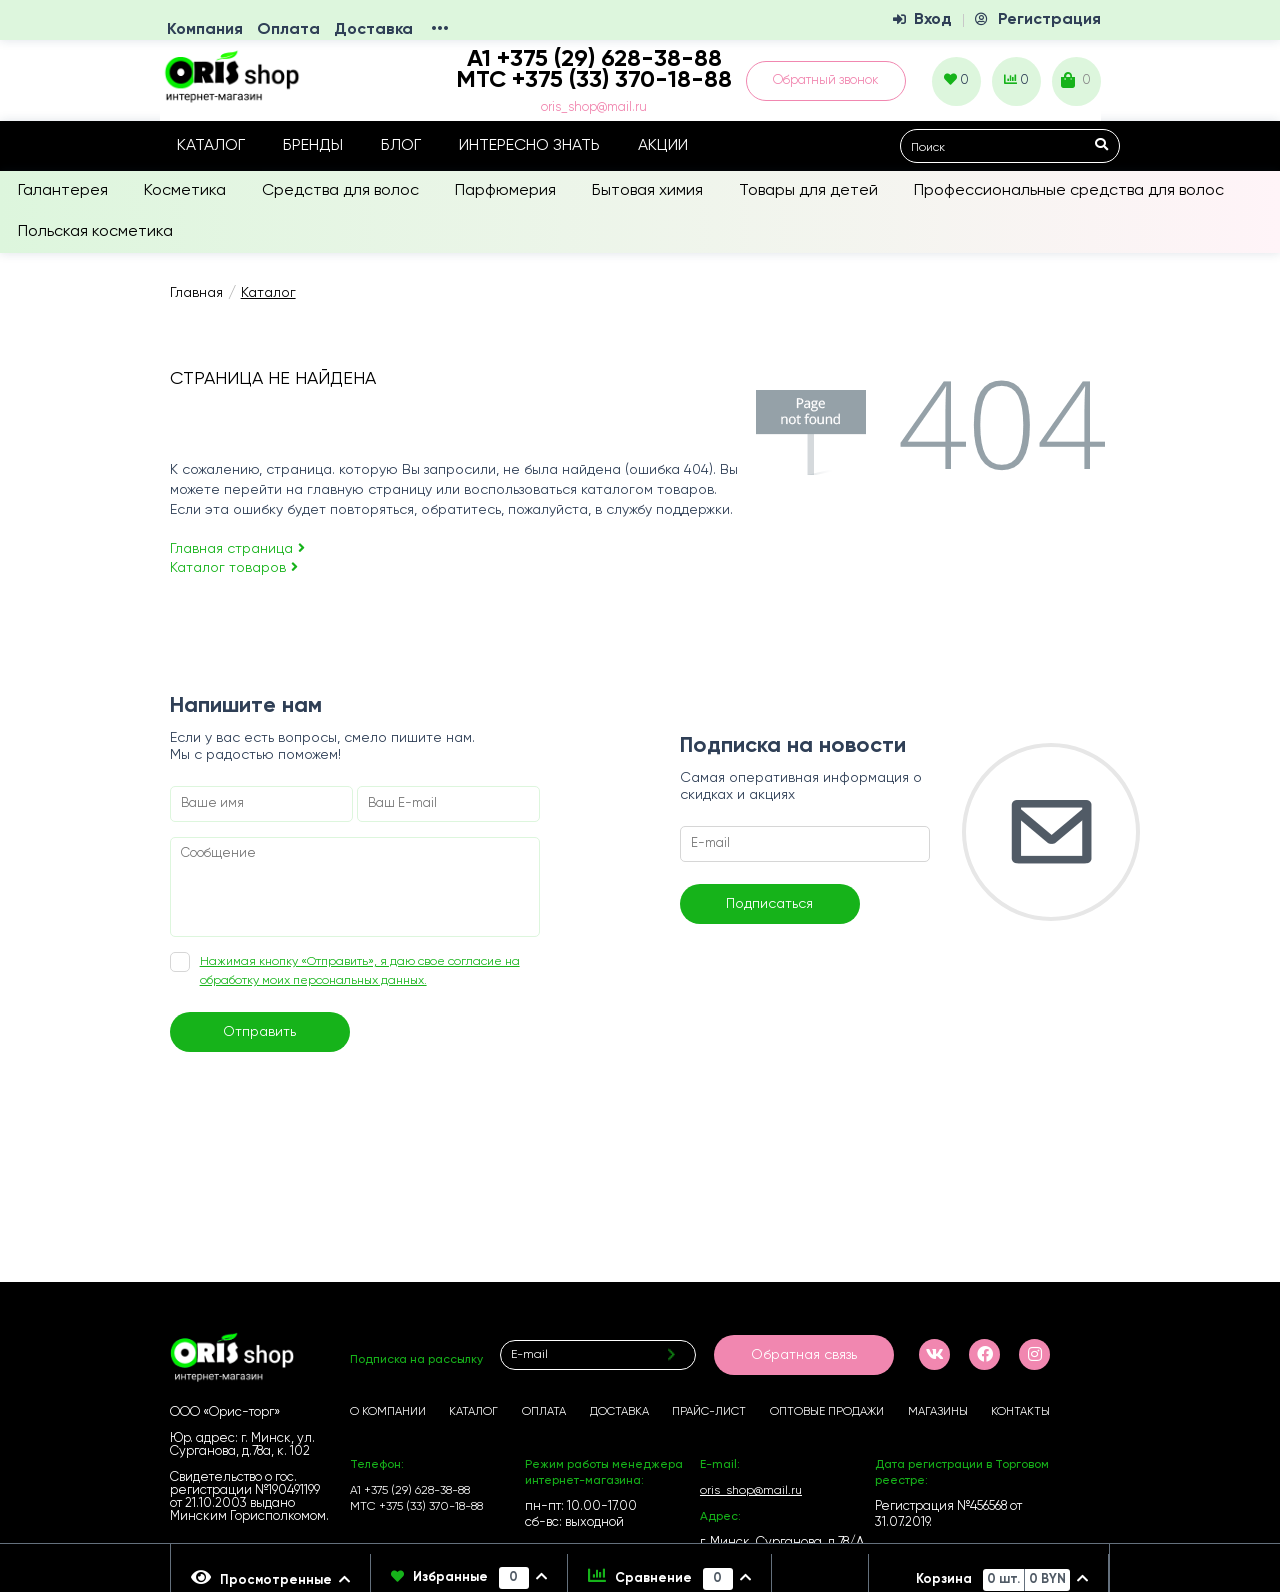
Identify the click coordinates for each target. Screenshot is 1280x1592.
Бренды (313, 146)
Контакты (1020, 1412)
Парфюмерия (505, 191)
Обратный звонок (826, 80)
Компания (205, 30)
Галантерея (63, 191)
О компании (388, 1412)
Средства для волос (340, 191)
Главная (196, 293)
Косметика (185, 191)
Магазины (938, 1412)
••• (440, 30)
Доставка (373, 30)
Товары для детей (808, 191)
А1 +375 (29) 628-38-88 (410, 1491)
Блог (401, 146)
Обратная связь (804, 1355)
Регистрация (1049, 20)
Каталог (211, 146)
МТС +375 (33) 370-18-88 (594, 80)
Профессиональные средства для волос (1069, 191)
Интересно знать (529, 146)
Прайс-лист (709, 1412)
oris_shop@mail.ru (594, 107)
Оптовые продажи (827, 1412)
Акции (663, 146)
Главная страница (237, 549)
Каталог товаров (234, 568)
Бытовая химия (647, 191)
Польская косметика (95, 232)
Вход (933, 20)
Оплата (288, 30)
